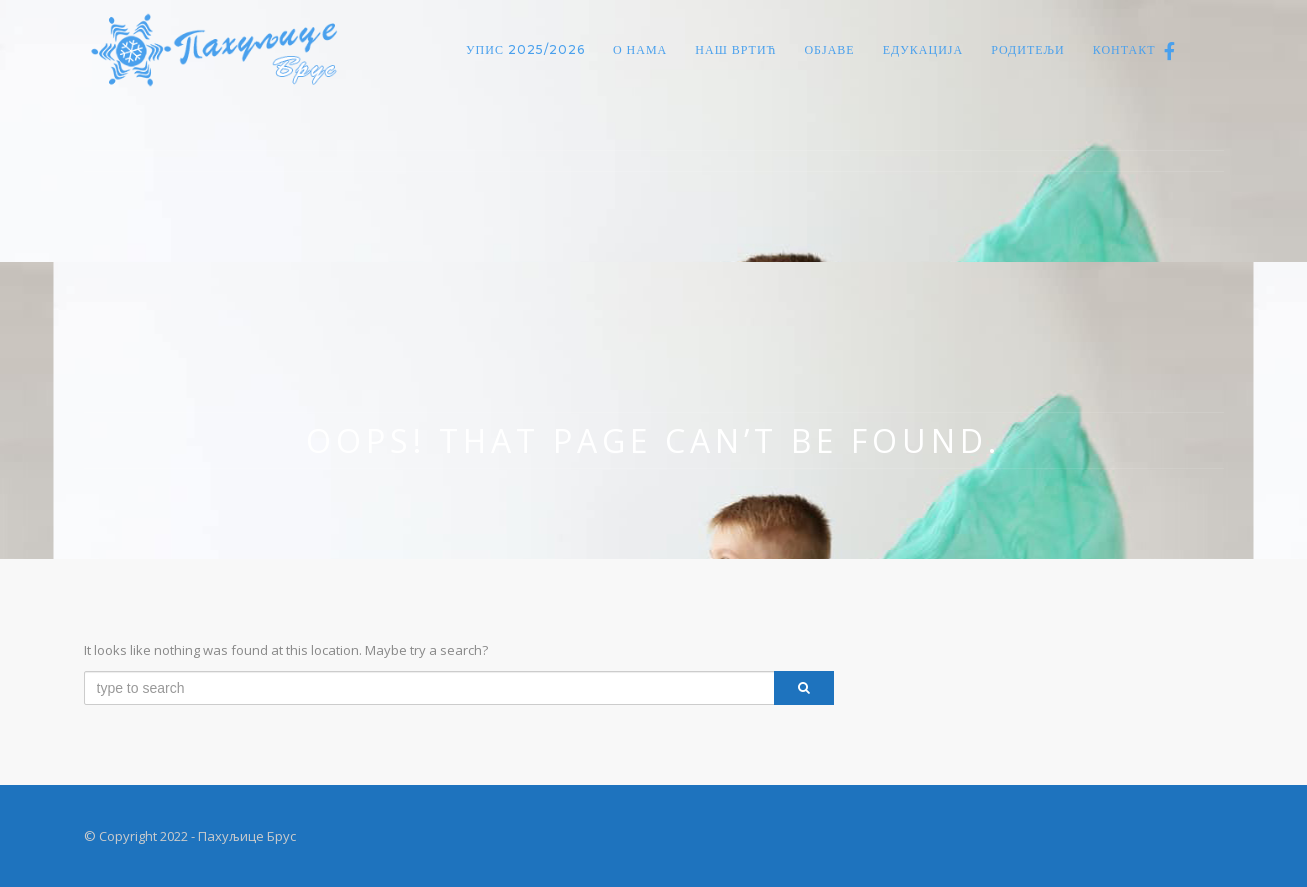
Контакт (1124, 49)
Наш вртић (735, 49)
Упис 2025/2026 (525, 49)
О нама (640, 49)
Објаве (829, 49)
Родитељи (1028, 49)
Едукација (923, 49)
